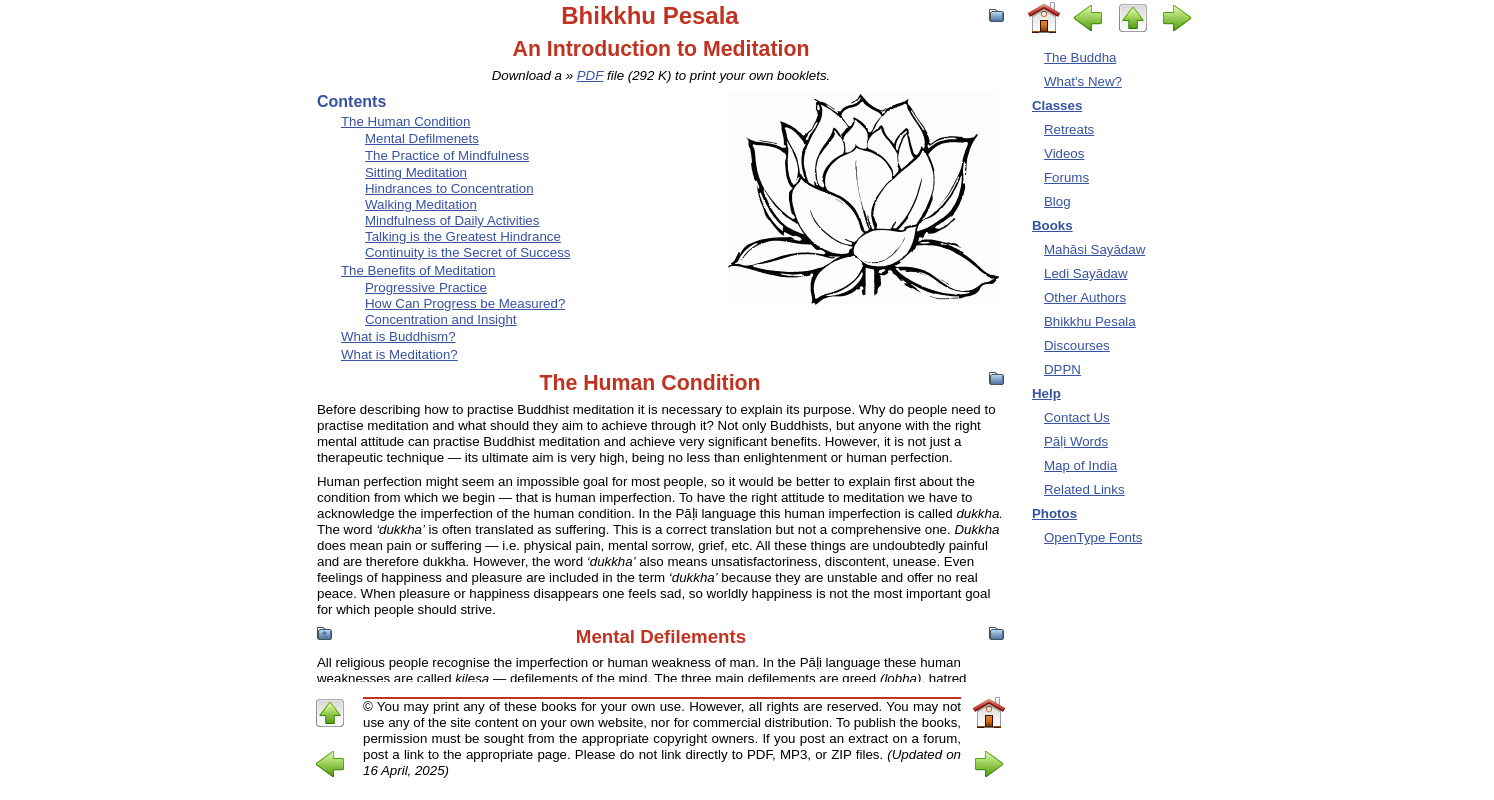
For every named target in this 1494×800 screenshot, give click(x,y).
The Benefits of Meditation (418, 270)
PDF (590, 75)
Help (1046, 393)
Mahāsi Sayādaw (1094, 249)
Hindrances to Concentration (449, 188)
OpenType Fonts (1093, 537)
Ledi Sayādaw (1086, 273)
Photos (1054, 513)
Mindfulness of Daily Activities (452, 220)
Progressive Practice (426, 287)
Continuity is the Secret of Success (467, 252)
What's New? (1083, 81)
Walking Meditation (421, 204)
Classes (1057, 105)
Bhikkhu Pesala (1090, 321)
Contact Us (1077, 417)
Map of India (1080, 465)
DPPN (1062, 369)
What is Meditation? (399, 354)
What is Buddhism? (398, 336)
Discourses (1077, 345)
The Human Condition (405, 121)
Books (1052, 225)
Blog (1057, 201)
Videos (1064, 153)
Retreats (1069, 129)
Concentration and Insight (441, 319)
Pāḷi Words (1076, 441)
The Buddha (1080, 57)
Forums (1066, 177)
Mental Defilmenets (422, 138)
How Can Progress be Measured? (465, 303)
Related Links (1084, 489)
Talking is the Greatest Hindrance (463, 236)
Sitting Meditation (416, 172)
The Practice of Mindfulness (447, 155)
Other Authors (1085, 297)
